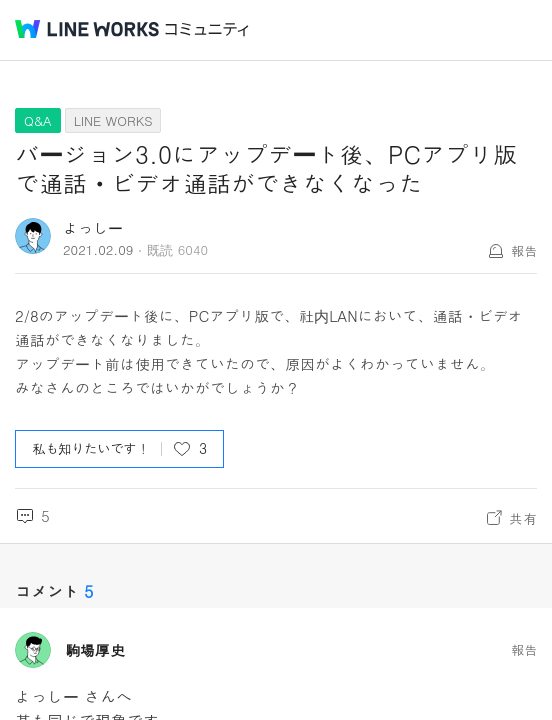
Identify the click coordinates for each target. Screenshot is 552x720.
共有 (523, 518)
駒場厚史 (95, 650)
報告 (524, 250)
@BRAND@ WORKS (87, 29)
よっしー (93, 227)
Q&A (38, 120)
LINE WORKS (113, 120)
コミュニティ (207, 29)
